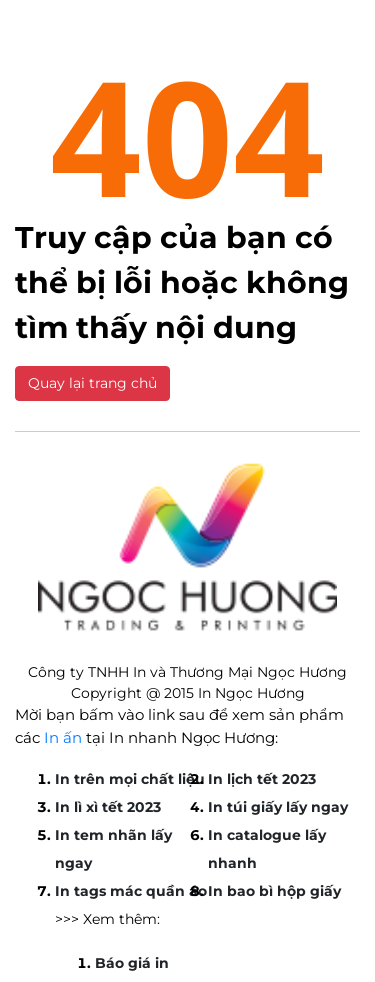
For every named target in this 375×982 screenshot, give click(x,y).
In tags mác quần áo (131, 891)
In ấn (63, 737)
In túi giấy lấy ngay (278, 807)
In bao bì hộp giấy (274, 891)
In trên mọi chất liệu (130, 779)
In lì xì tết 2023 (108, 807)
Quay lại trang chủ (92, 383)
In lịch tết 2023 (262, 779)
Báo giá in (132, 963)
